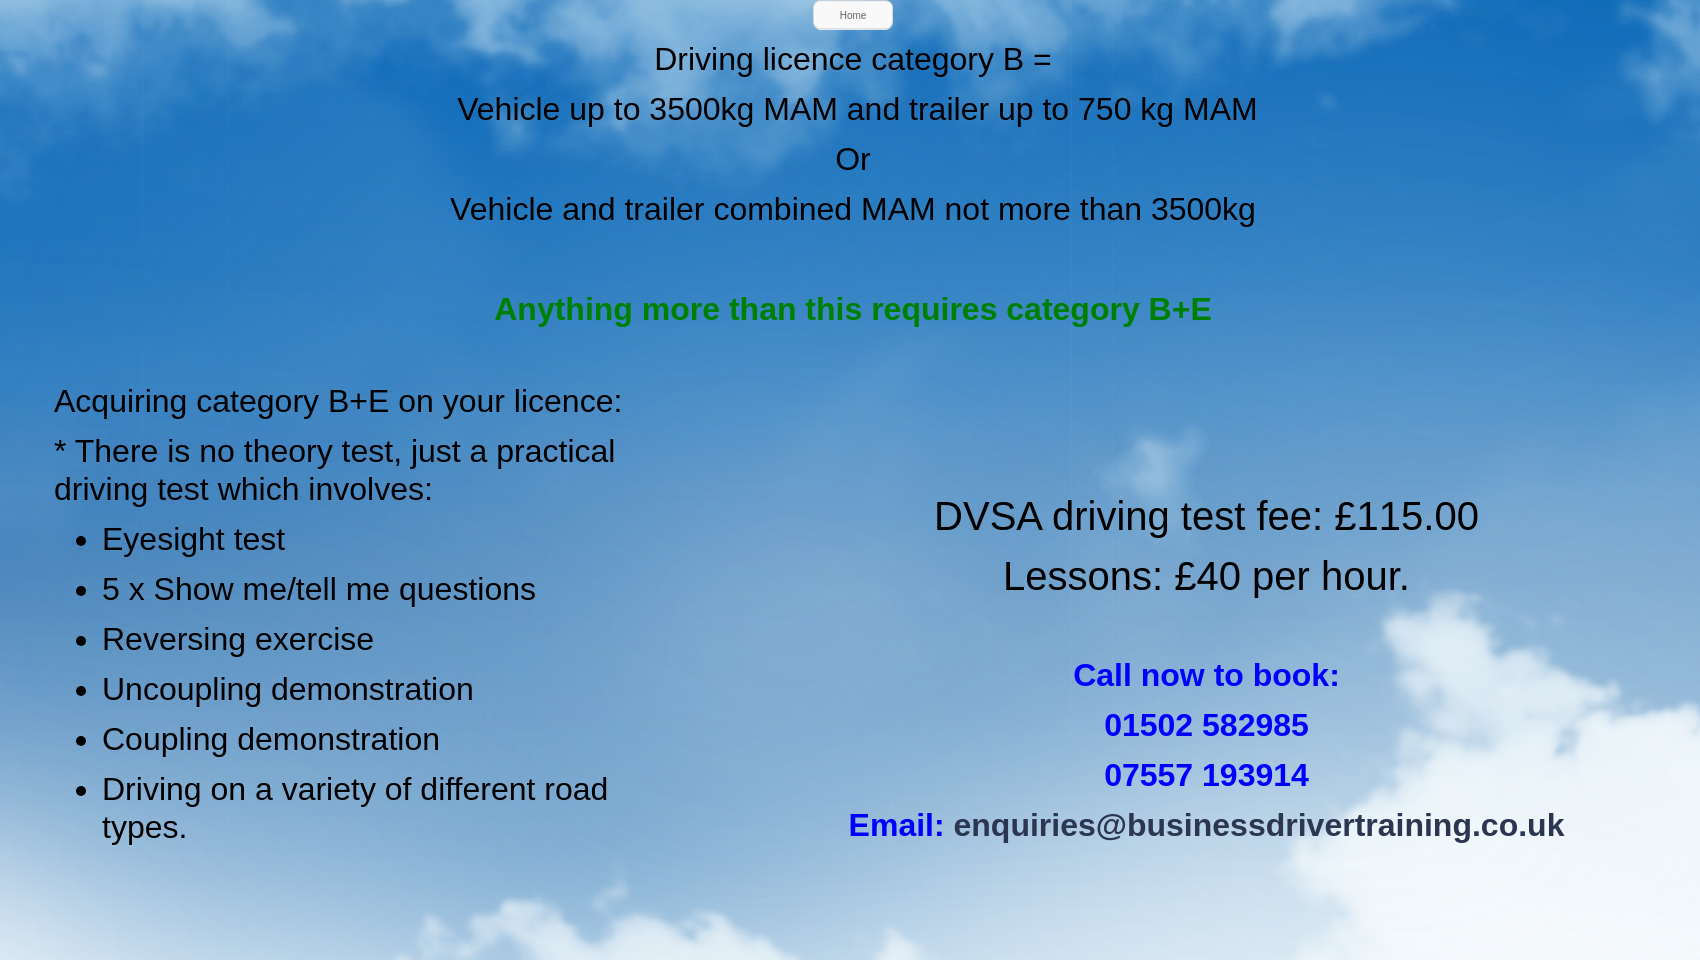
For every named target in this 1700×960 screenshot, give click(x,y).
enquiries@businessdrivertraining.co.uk (1259, 825)
